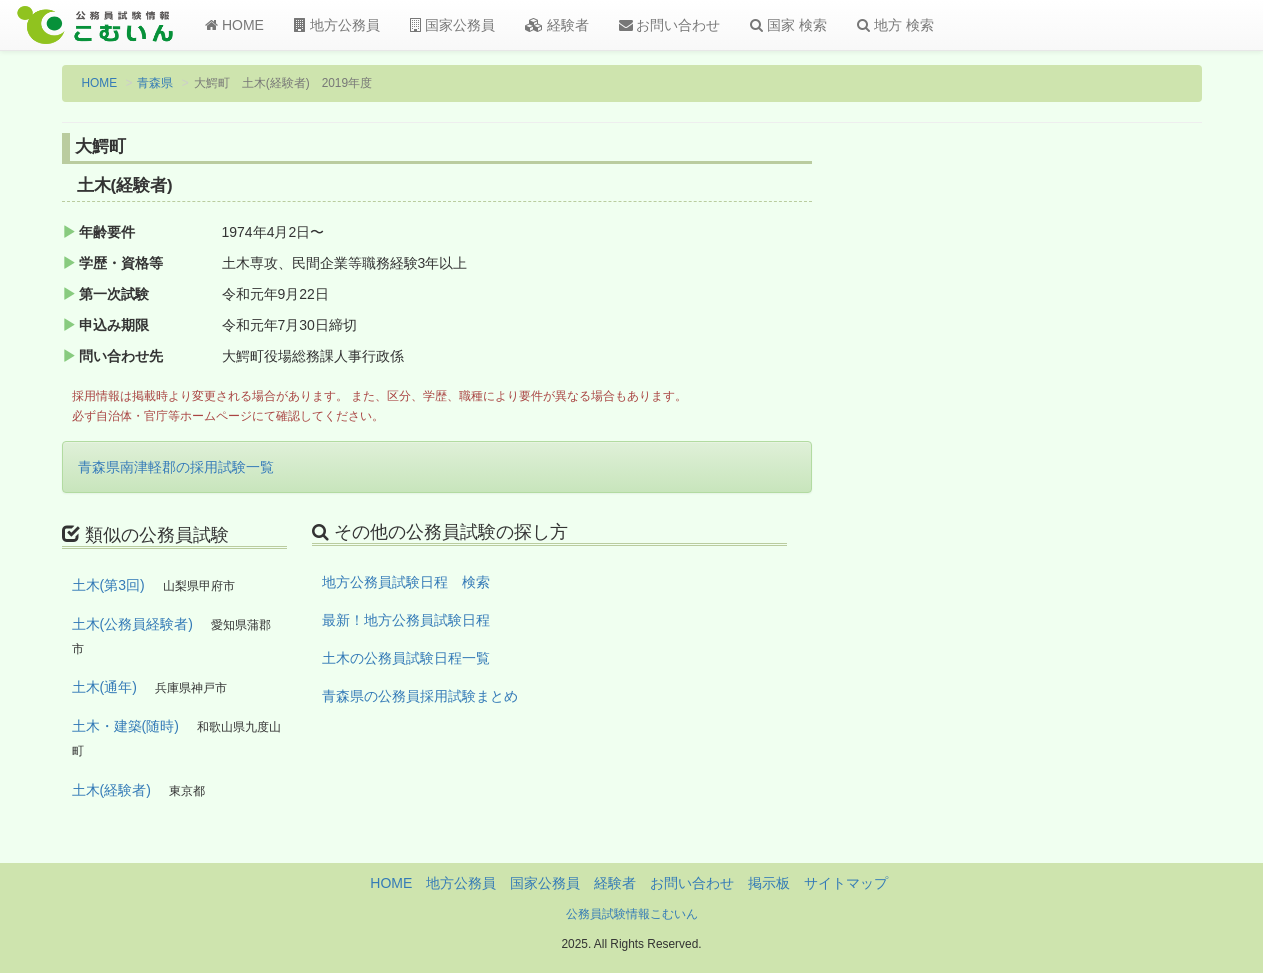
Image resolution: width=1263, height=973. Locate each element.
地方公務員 (337, 25)
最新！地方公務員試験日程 (406, 620)
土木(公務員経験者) (132, 624)
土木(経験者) (111, 790)
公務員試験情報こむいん (632, 914)
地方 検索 (895, 25)
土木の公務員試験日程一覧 (406, 658)
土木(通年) (104, 687)
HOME (234, 25)
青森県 (155, 83)
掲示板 (769, 883)
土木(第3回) (108, 585)
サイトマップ (846, 883)
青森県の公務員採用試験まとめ (420, 696)
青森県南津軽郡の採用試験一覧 (176, 467)
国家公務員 (452, 25)
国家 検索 (788, 25)
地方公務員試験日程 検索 (406, 582)
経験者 (557, 25)
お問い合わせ (670, 25)
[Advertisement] (1070, 463)
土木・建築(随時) (125, 726)
